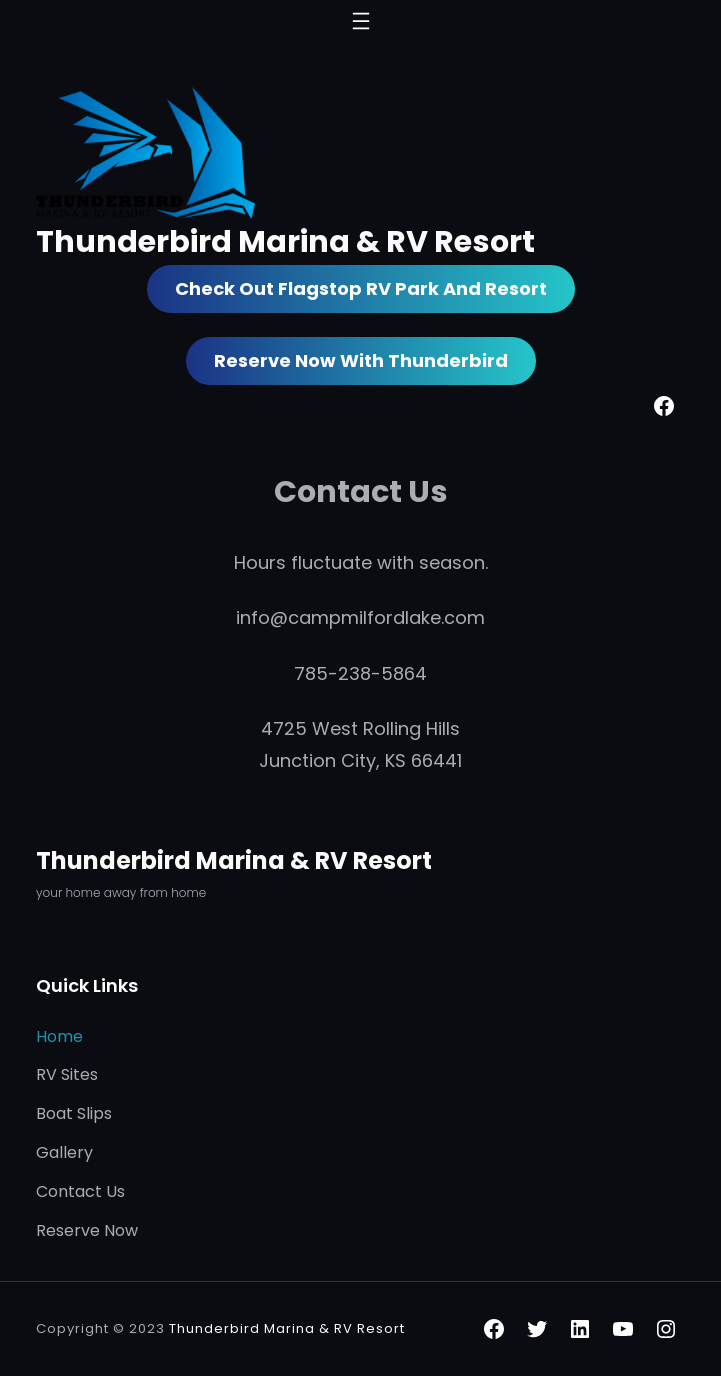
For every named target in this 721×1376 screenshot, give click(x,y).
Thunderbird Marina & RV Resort (285, 241)
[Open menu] (361, 21)
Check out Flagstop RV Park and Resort (361, 288)
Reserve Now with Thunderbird (361, 360)
